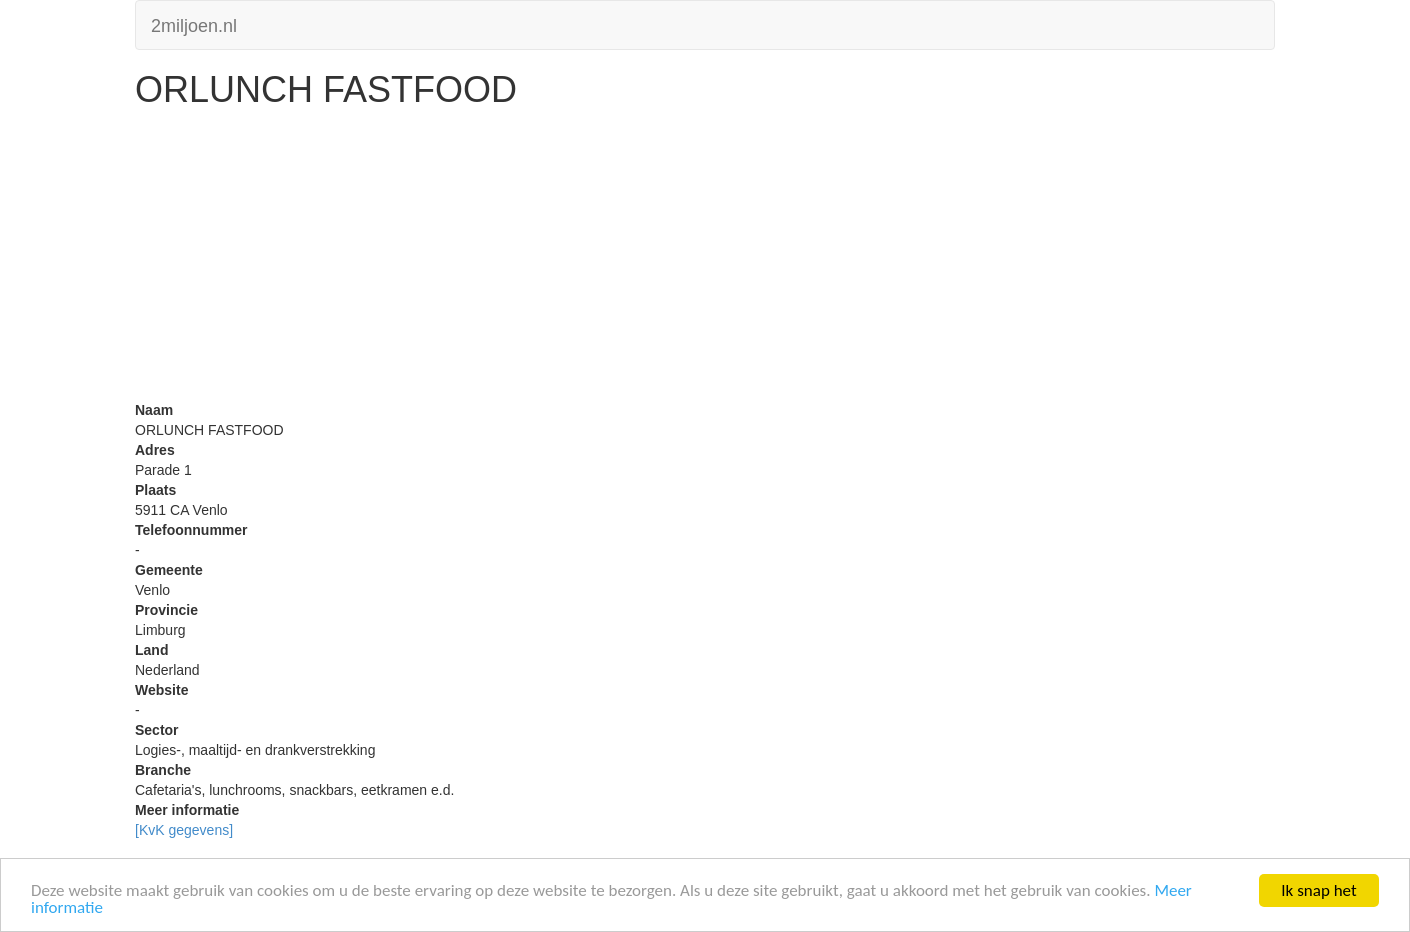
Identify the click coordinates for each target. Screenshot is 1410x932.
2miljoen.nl (194, 23)
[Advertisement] (705, 260)
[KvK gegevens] (184, 830)
